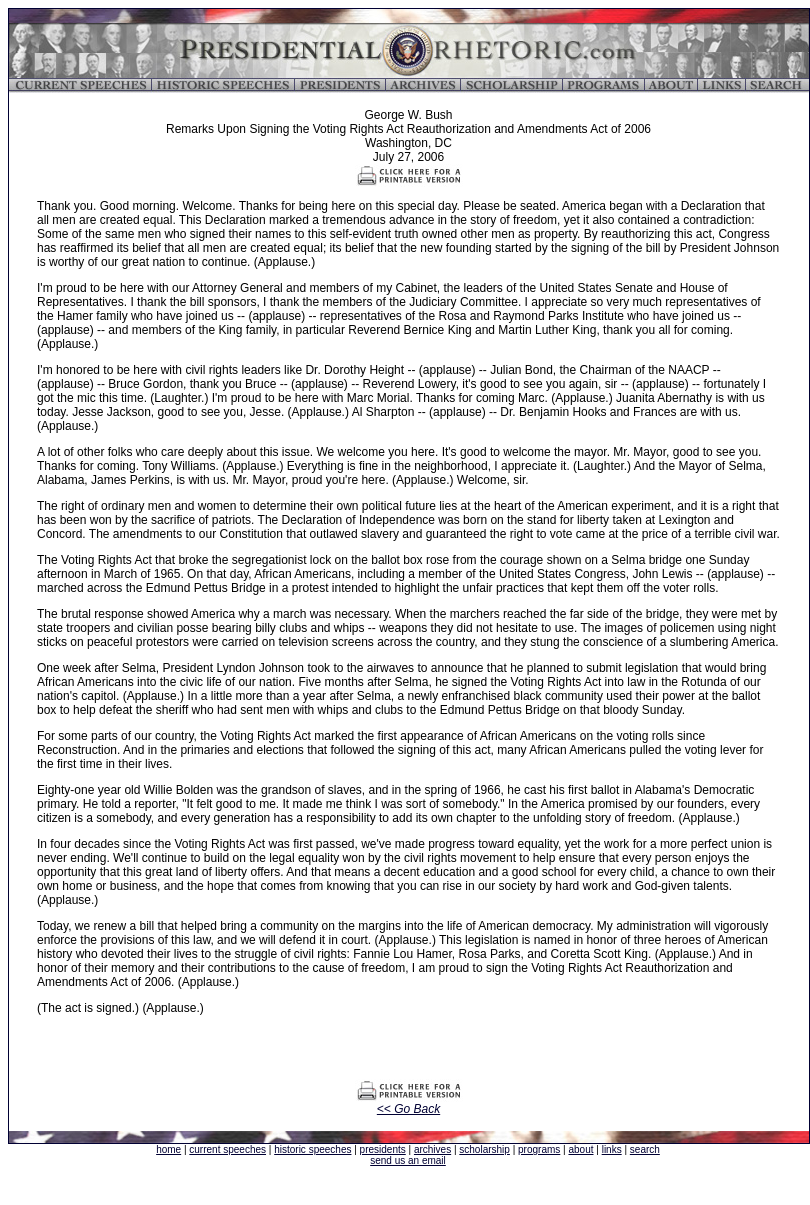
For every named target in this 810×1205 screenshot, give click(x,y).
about (580, 1149)
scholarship (484, 1149)
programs (539, 1149)
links (612, 1149)
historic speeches (312, 1149)
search (645, 1149)
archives (432, 1149)
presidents (383, 1149)
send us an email (408, 1160)
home (168, 1149)
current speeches (227, 1149)
